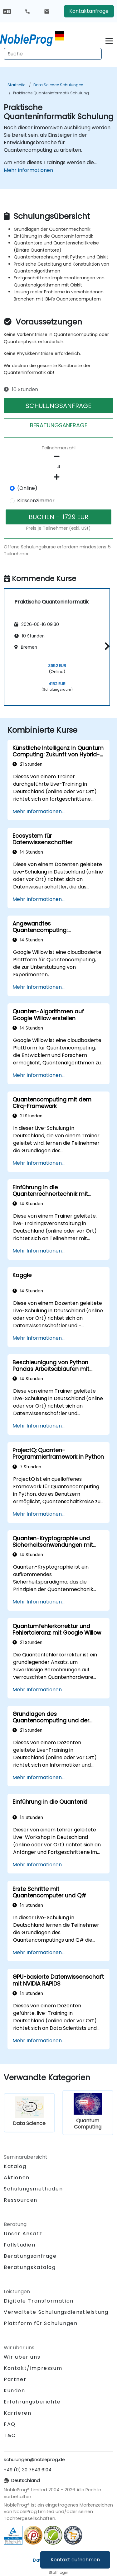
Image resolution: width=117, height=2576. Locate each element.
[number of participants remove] (58, 457)
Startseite (16, 85)
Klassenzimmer (36, 500)
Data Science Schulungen (58, 85)
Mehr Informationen (28, 170)
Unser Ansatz (23, 2233)
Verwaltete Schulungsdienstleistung (56, 2312)
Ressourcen (20, 2200)
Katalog (15, 2166)
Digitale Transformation (39, 2300)
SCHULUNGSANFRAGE (58, 405)
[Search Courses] (53, 54)
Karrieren (17, 2413)
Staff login (58, 2572)
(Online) (27, 488)
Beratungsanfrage (30, 2256)
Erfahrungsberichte (32, 2401)
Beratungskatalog (30, 2267)
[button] (106, 646)
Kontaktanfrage (89, 11)
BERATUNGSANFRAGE (58, 425)
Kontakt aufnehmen (75, 2559)
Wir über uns (22, 2357)
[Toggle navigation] (109, 40)
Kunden (14, 2390)
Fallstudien (20, 2244)
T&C (10, 2435)
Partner (15, 2379)
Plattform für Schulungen (40, 2323)
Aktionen (17, 2177)
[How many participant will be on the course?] (58, 467)
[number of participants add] (58, 477)
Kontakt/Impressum (33, 2368)
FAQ (10, 2424)
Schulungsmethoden (33, 2188)
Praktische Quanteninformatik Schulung (51, 93)
